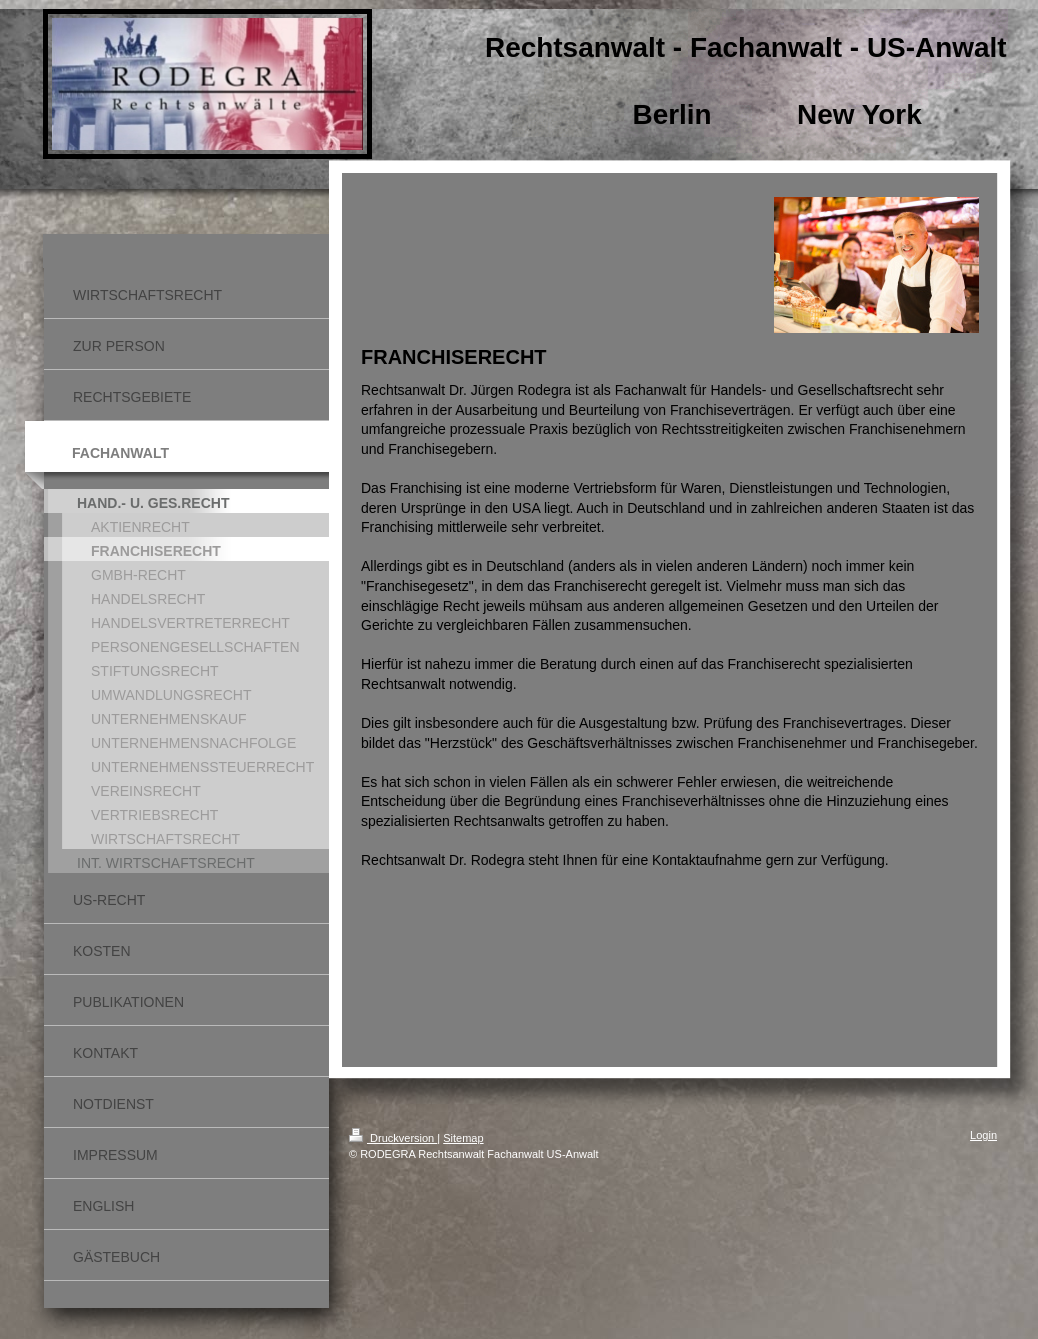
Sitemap (463, 1138)
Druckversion (393, 1138)
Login (983, 1135)
